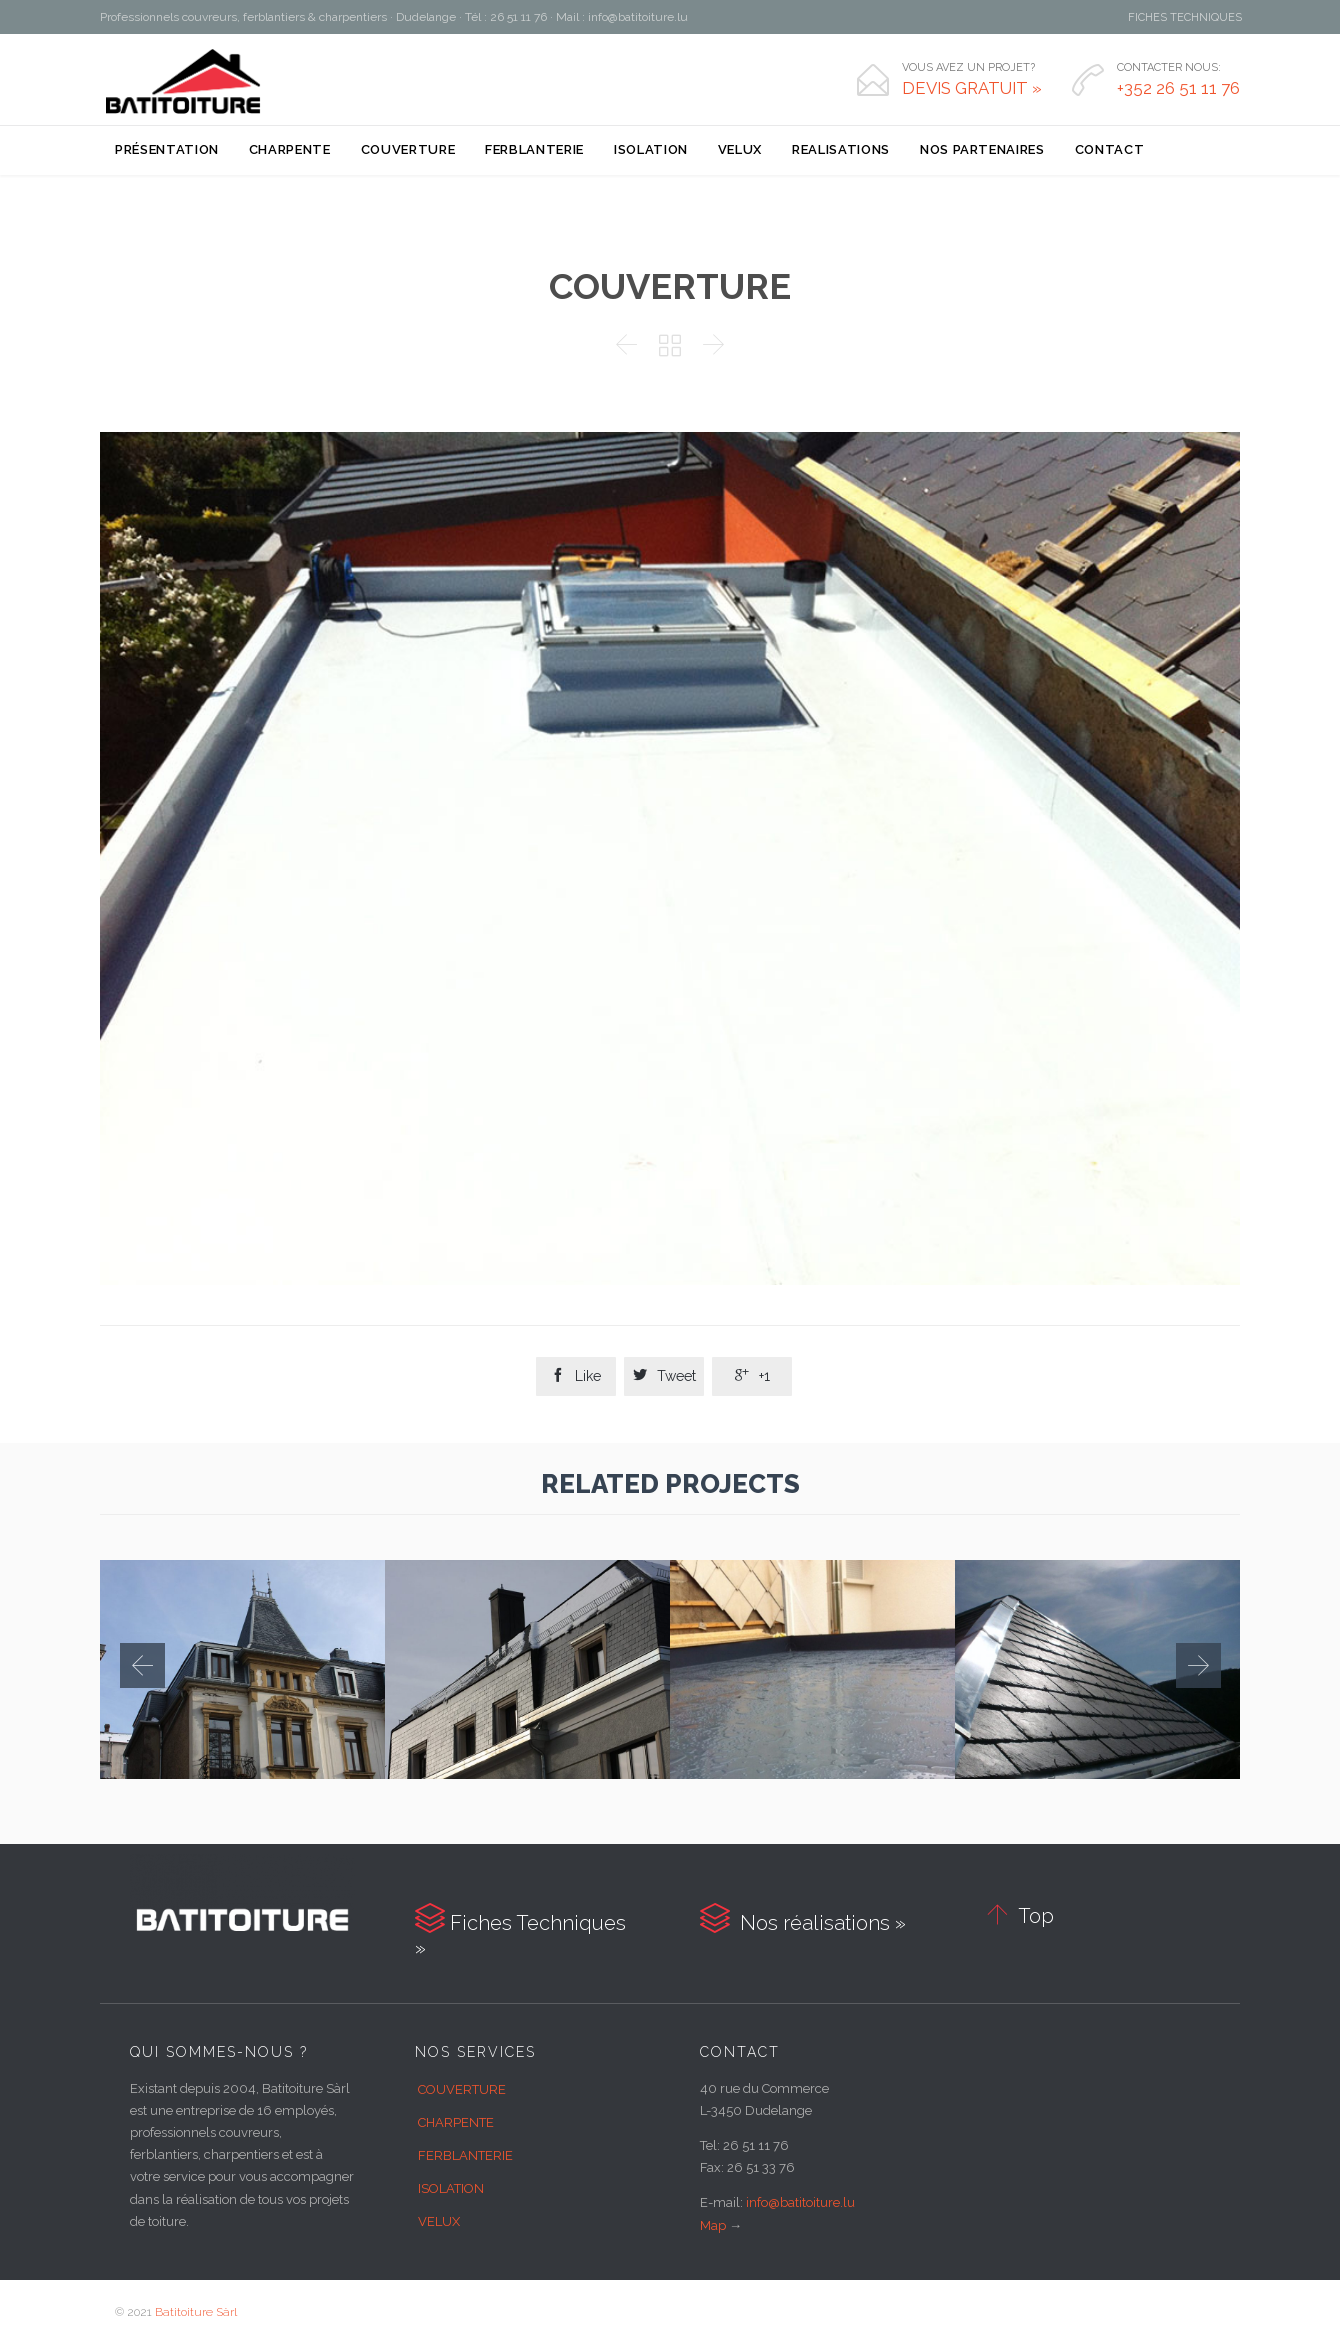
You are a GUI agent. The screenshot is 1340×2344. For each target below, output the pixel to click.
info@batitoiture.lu (800, 2202)
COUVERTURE (462, 2089)
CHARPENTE (456, 2122)
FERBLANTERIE (465, 2155)
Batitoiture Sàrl (196, 2312)
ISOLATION (451, 2188)
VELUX (439, 2221)
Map (713, 2225)
